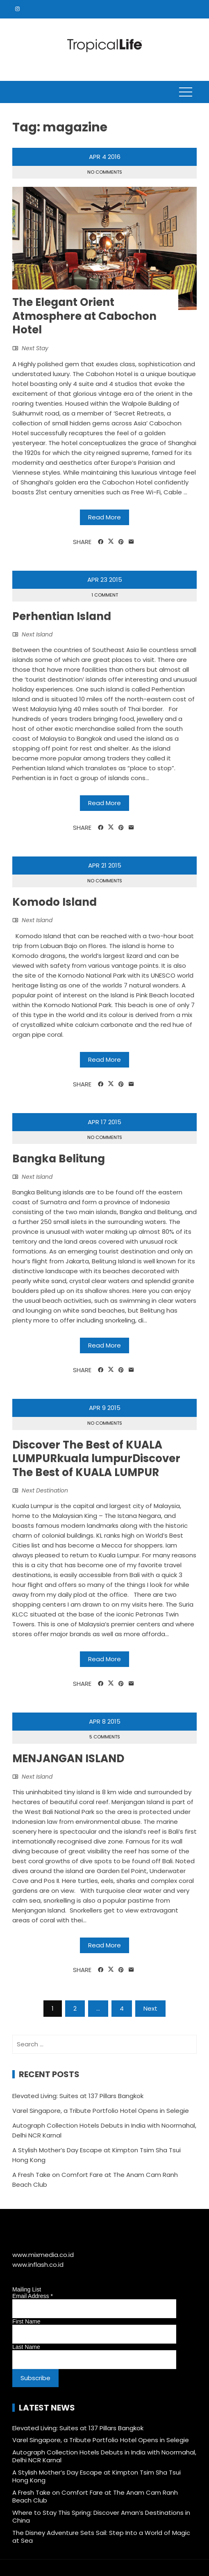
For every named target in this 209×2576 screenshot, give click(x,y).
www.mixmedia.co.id (43, 2254)
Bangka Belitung (58, 1158)
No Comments (104, 172)
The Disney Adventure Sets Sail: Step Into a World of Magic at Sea (101, 2536)
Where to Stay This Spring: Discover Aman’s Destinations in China (101, 2516)
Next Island (37, 634)
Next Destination (45, 1490)
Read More (104, 517)
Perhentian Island (61, 616)
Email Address (32, 2296)
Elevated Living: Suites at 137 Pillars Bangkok (77, 2096)
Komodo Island (54, 902)
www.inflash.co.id (38, 2264)
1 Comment (104, 595)
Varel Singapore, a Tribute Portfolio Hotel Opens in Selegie (100, 2110)
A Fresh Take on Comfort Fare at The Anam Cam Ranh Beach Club (95, 2496)
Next (150, 2008)
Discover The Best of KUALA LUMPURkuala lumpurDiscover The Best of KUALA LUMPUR (96, 1458)
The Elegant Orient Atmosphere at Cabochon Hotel (84, 316)
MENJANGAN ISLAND (68, 1758)
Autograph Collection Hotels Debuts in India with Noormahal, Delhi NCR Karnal (104, 2456)
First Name (26, 2321)
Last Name (26, 2347)
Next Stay (35, 348)
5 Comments (104, 1736)
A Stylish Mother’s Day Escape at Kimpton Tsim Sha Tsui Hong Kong (96, 2476)
